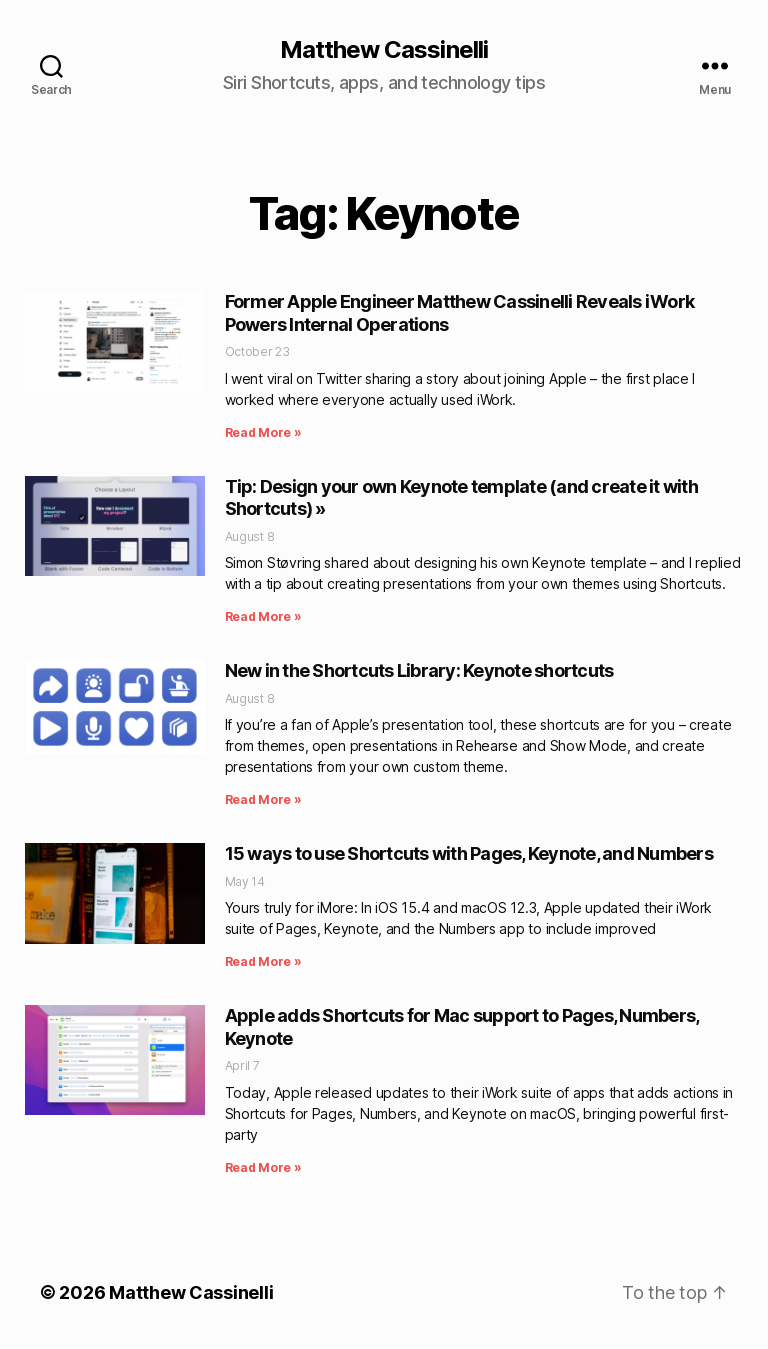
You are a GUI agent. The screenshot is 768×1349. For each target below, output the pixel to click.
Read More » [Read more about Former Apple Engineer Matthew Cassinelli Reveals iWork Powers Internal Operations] (263, 432)
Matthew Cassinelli (383, 50)
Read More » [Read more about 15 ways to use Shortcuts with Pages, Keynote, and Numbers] (263, 961)
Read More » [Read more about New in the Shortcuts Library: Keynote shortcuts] (263, 799)
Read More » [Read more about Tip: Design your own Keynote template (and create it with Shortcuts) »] (263, 616)
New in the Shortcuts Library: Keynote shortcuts (419, 670)
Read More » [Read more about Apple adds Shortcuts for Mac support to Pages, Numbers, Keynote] (263, 1167)
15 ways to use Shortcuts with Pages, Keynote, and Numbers (469, 853)
